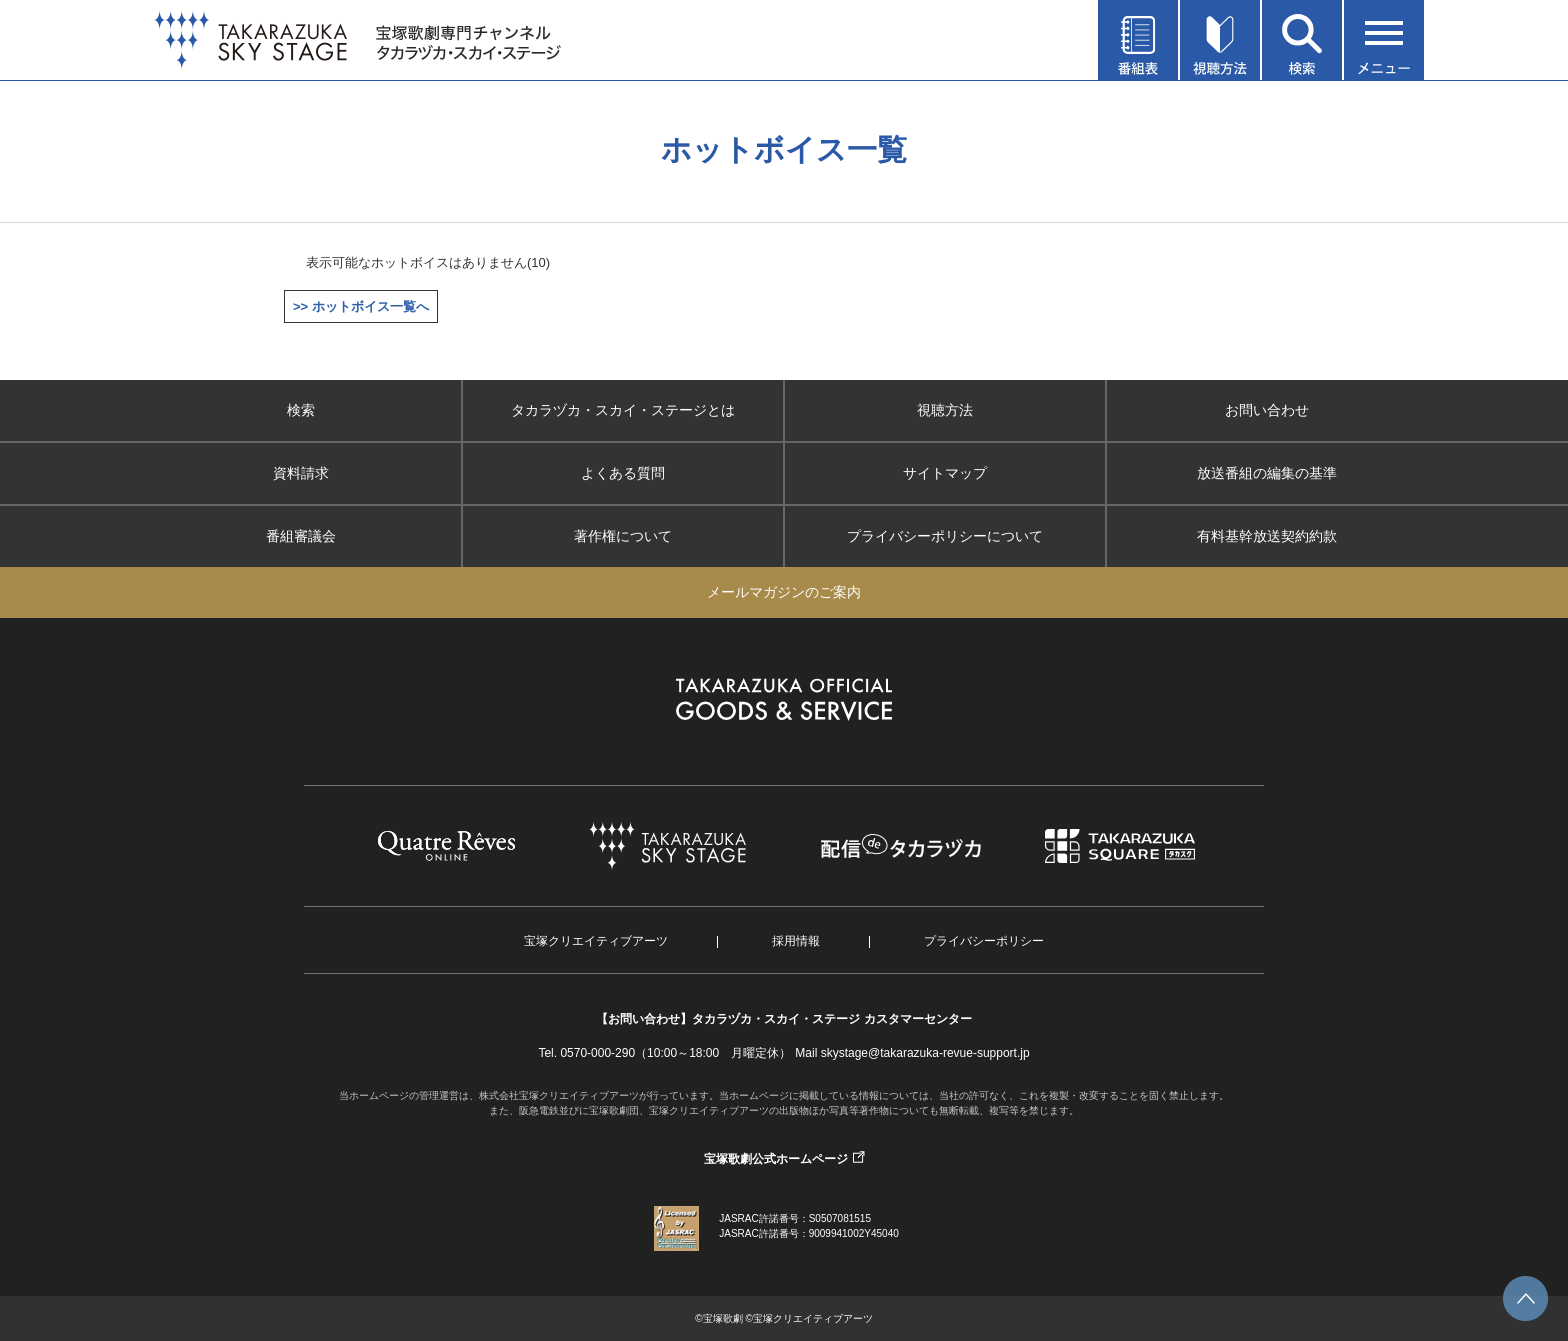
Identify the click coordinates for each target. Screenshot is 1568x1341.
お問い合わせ (1267, 410)
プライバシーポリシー (984, 941)
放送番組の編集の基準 (1267, 473)
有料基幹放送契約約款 (1267, 536)
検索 (301, 410)
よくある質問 (623, 473)
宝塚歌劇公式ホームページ (776, 1159)
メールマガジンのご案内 (784, 592)
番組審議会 (301, 536)
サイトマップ (945, 473)
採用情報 (796, 941)
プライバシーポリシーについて (945, 536)
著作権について (623, 536)
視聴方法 (945, 410)
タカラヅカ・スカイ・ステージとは (623, 410)
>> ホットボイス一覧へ (361, 306)
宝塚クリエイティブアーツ (596, 941)
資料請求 (301, 473)
